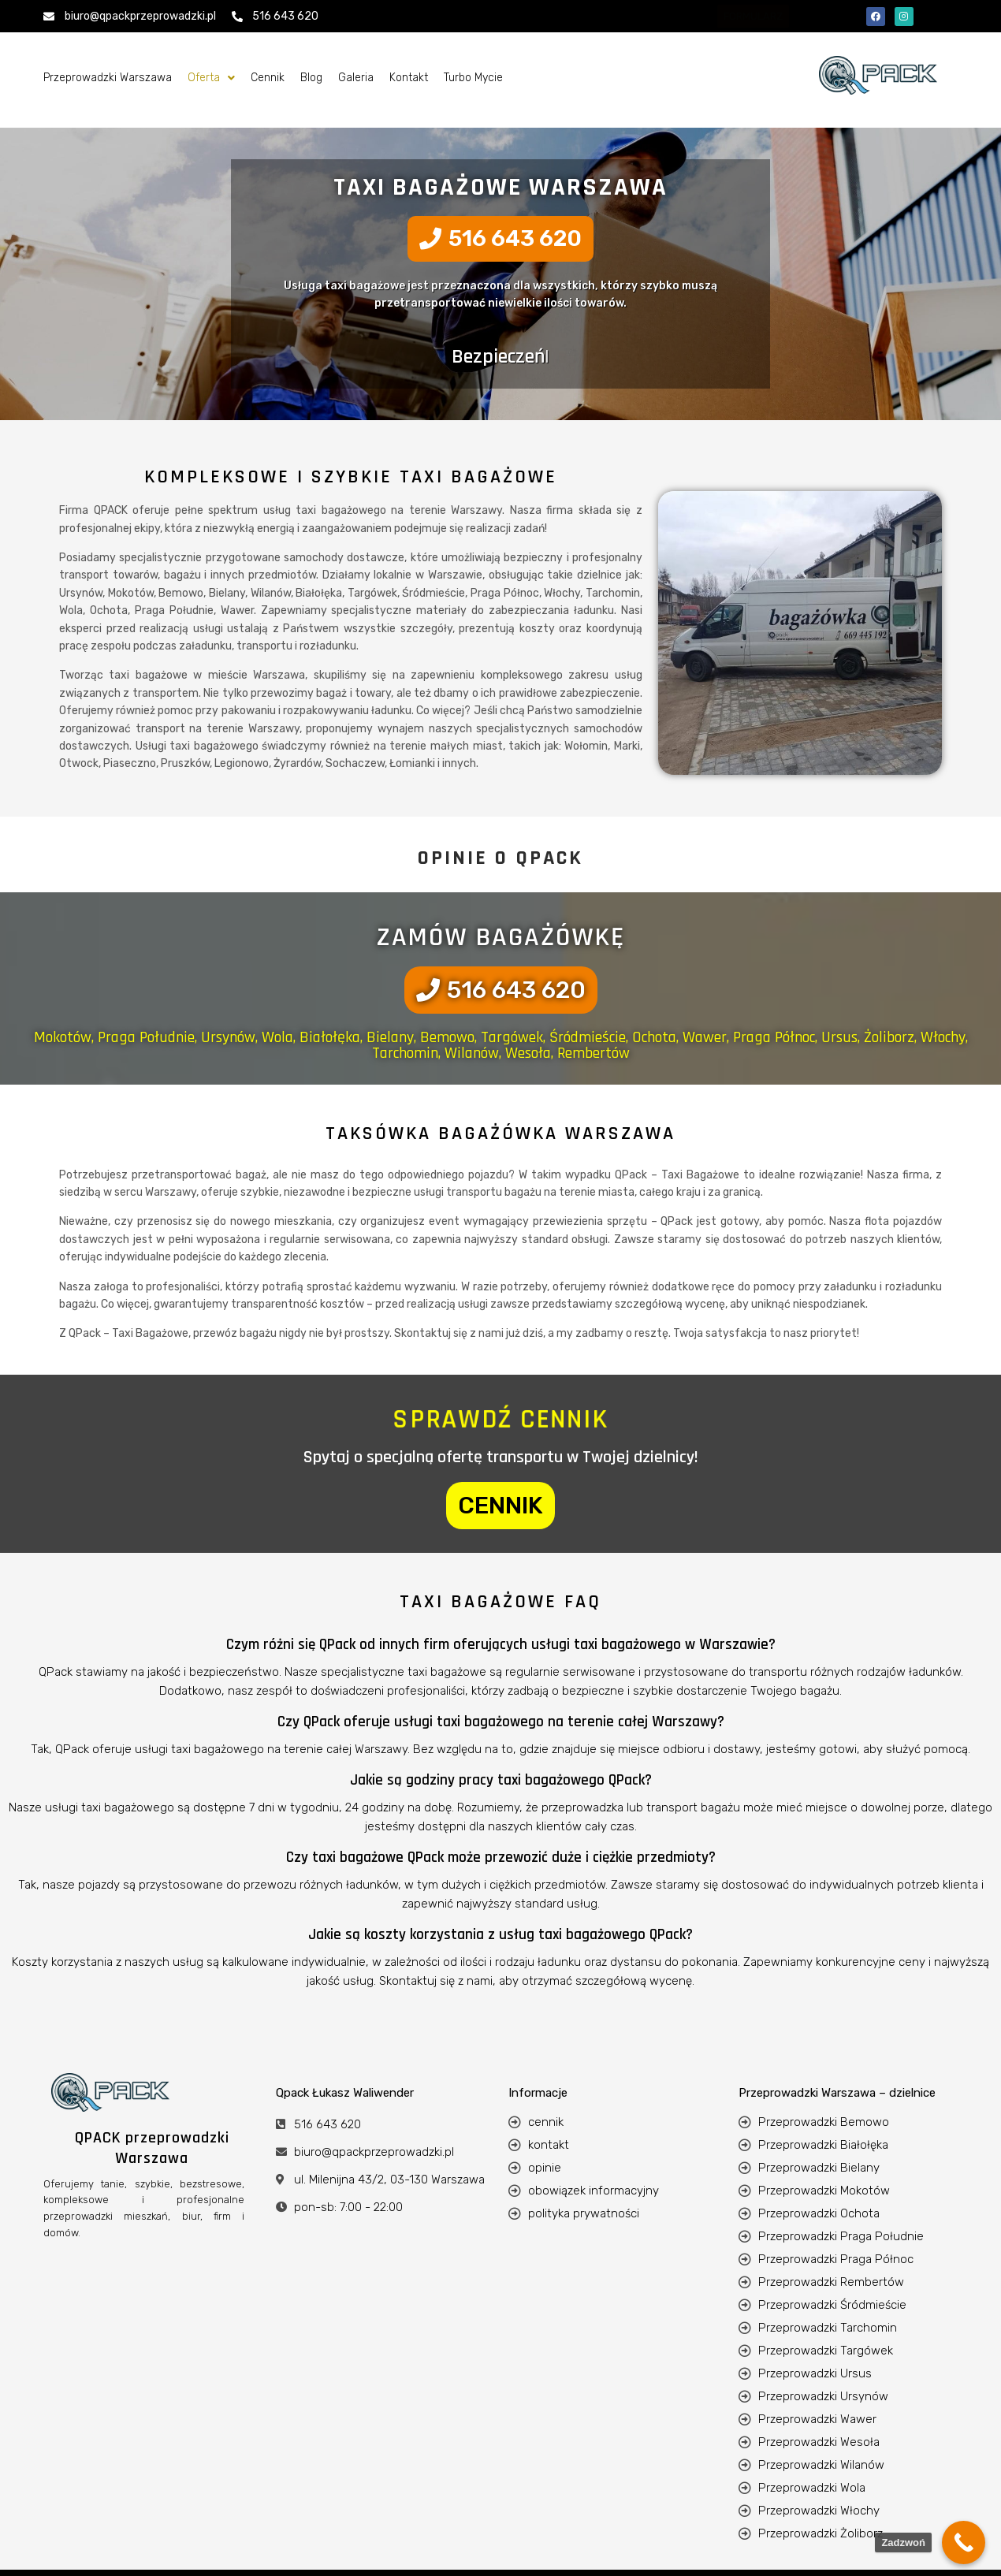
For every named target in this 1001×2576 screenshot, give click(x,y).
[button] (211, 78)
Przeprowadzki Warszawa (107, 77)
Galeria (356, 77)
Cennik (268, 77)
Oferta (211, 77)
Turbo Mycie (473, 77)
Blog (311, 77)
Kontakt (408, 77)
